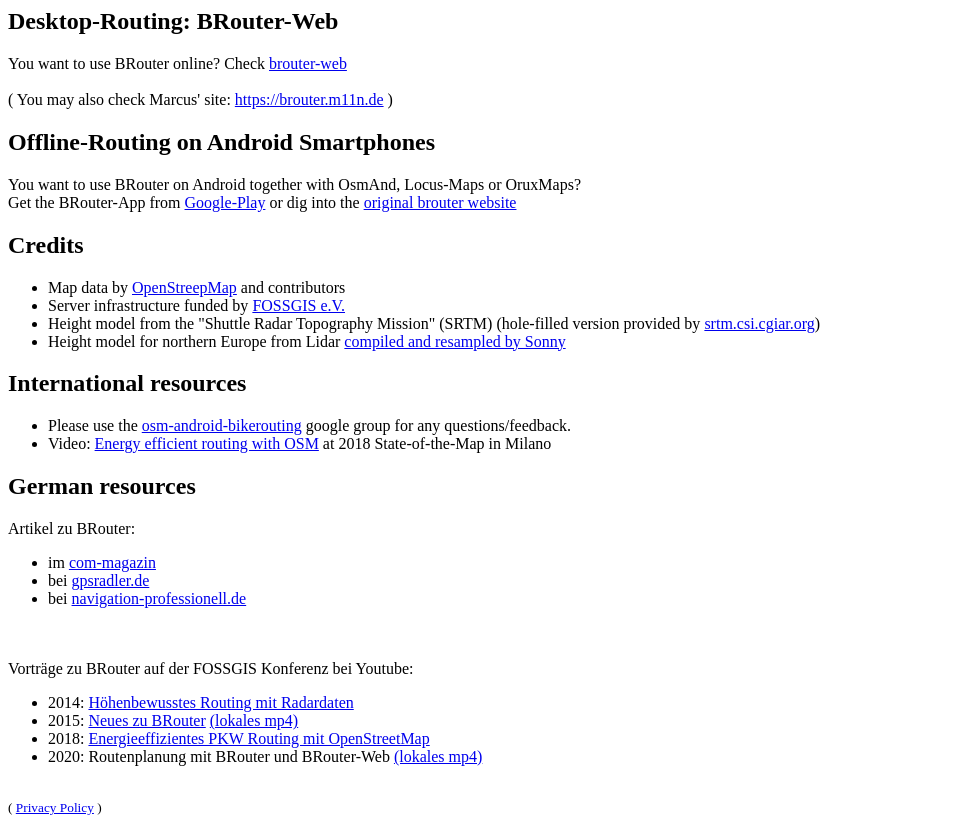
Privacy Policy (55, 807)
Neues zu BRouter (146, 720)
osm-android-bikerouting (222, 425)
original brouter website (440, 202)
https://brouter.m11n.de (309, 99)
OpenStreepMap (184, 287)
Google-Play (225, 202)
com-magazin (112, 562)
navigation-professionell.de (159, 598)
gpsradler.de (111, 580)
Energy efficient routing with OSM (207, 443)
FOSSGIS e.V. (298, 305)
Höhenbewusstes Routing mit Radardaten (220, 702)
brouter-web (308, 63)
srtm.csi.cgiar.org (759, 323)
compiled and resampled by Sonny (454, 341)
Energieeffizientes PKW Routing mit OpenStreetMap (258, 738)
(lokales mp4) (254, 720)
